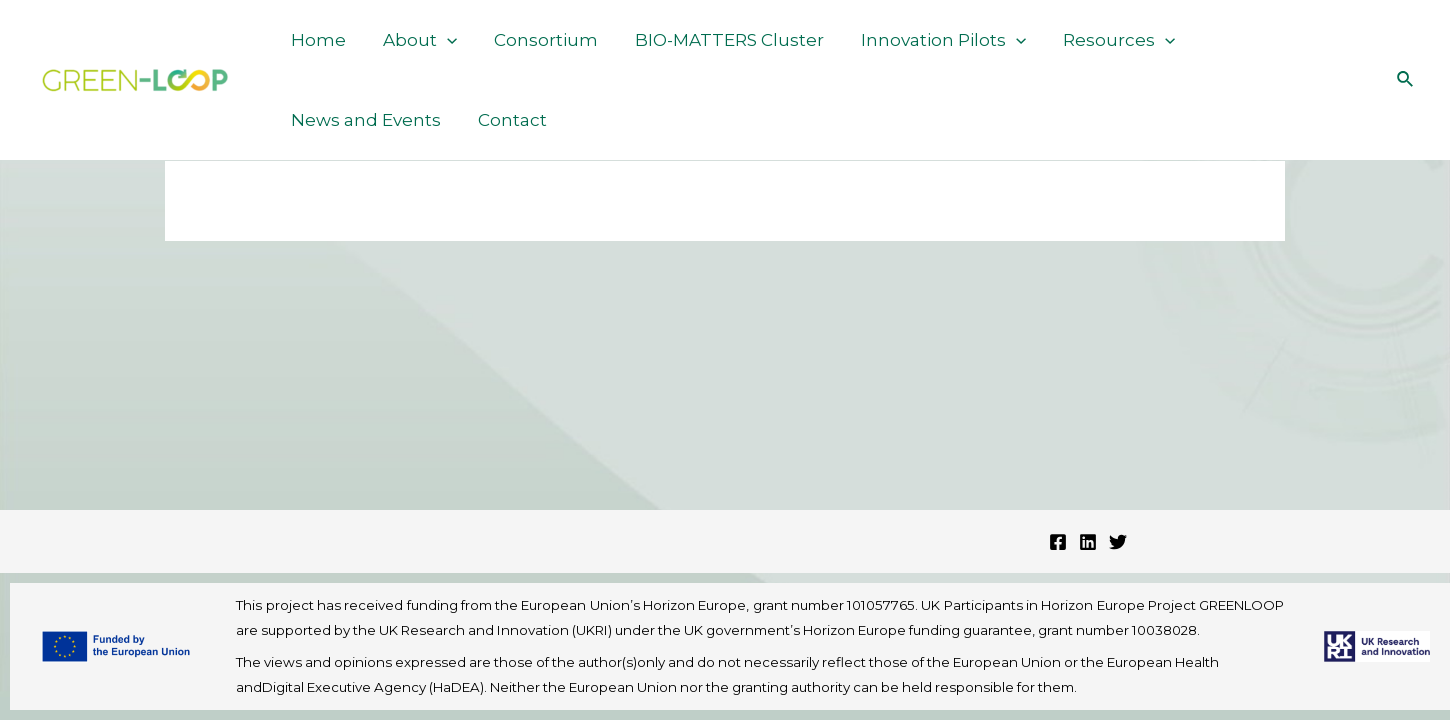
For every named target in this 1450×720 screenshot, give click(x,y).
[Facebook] (1058, 542)
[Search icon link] (1406, 80)
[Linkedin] (1088, 542)
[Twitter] (1118, 542)
